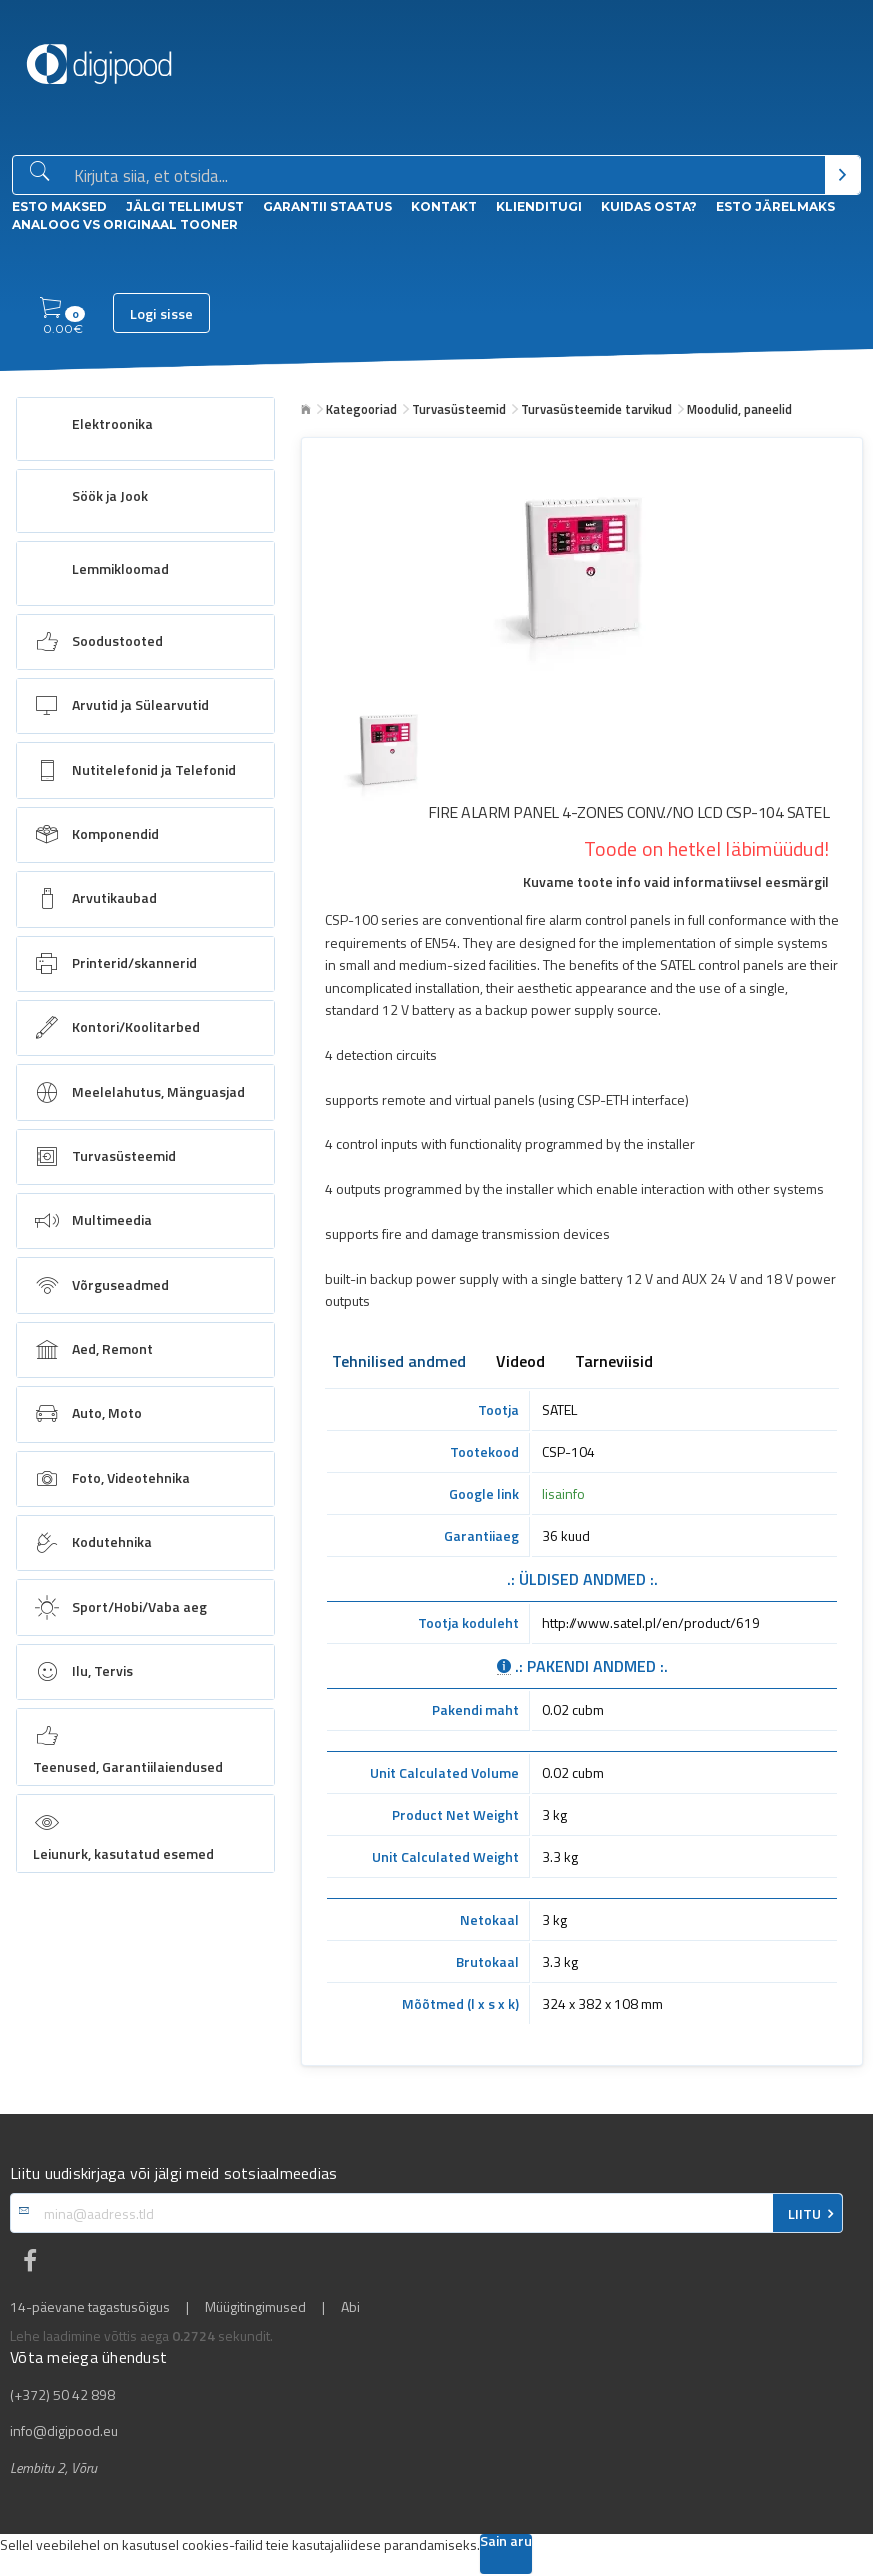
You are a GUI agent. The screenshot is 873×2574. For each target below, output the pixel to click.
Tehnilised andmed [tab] (399, 1363)
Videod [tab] (520, 1363)
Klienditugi (539, 206)
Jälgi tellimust (185, 206)
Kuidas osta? (649, 206)
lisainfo (563, 1493)
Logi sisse (161, 314)
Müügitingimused (255, 2307)
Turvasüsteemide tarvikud (596, 409)
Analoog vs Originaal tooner (125, 224)
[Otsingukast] (445, 176)
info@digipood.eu (64, 2431)
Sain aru (506, 2542)
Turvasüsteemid (459, 409)
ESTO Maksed (59, 206)
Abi (350, 2307)
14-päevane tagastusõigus (90, 2307)
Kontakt (444, 206)
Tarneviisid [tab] (614, 1363)
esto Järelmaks (775, 206)
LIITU (804, 2214)
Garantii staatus (327, 206)
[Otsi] (842, 175)
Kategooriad (361, 409)
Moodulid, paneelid (739, 409)
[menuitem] (145, 429)
